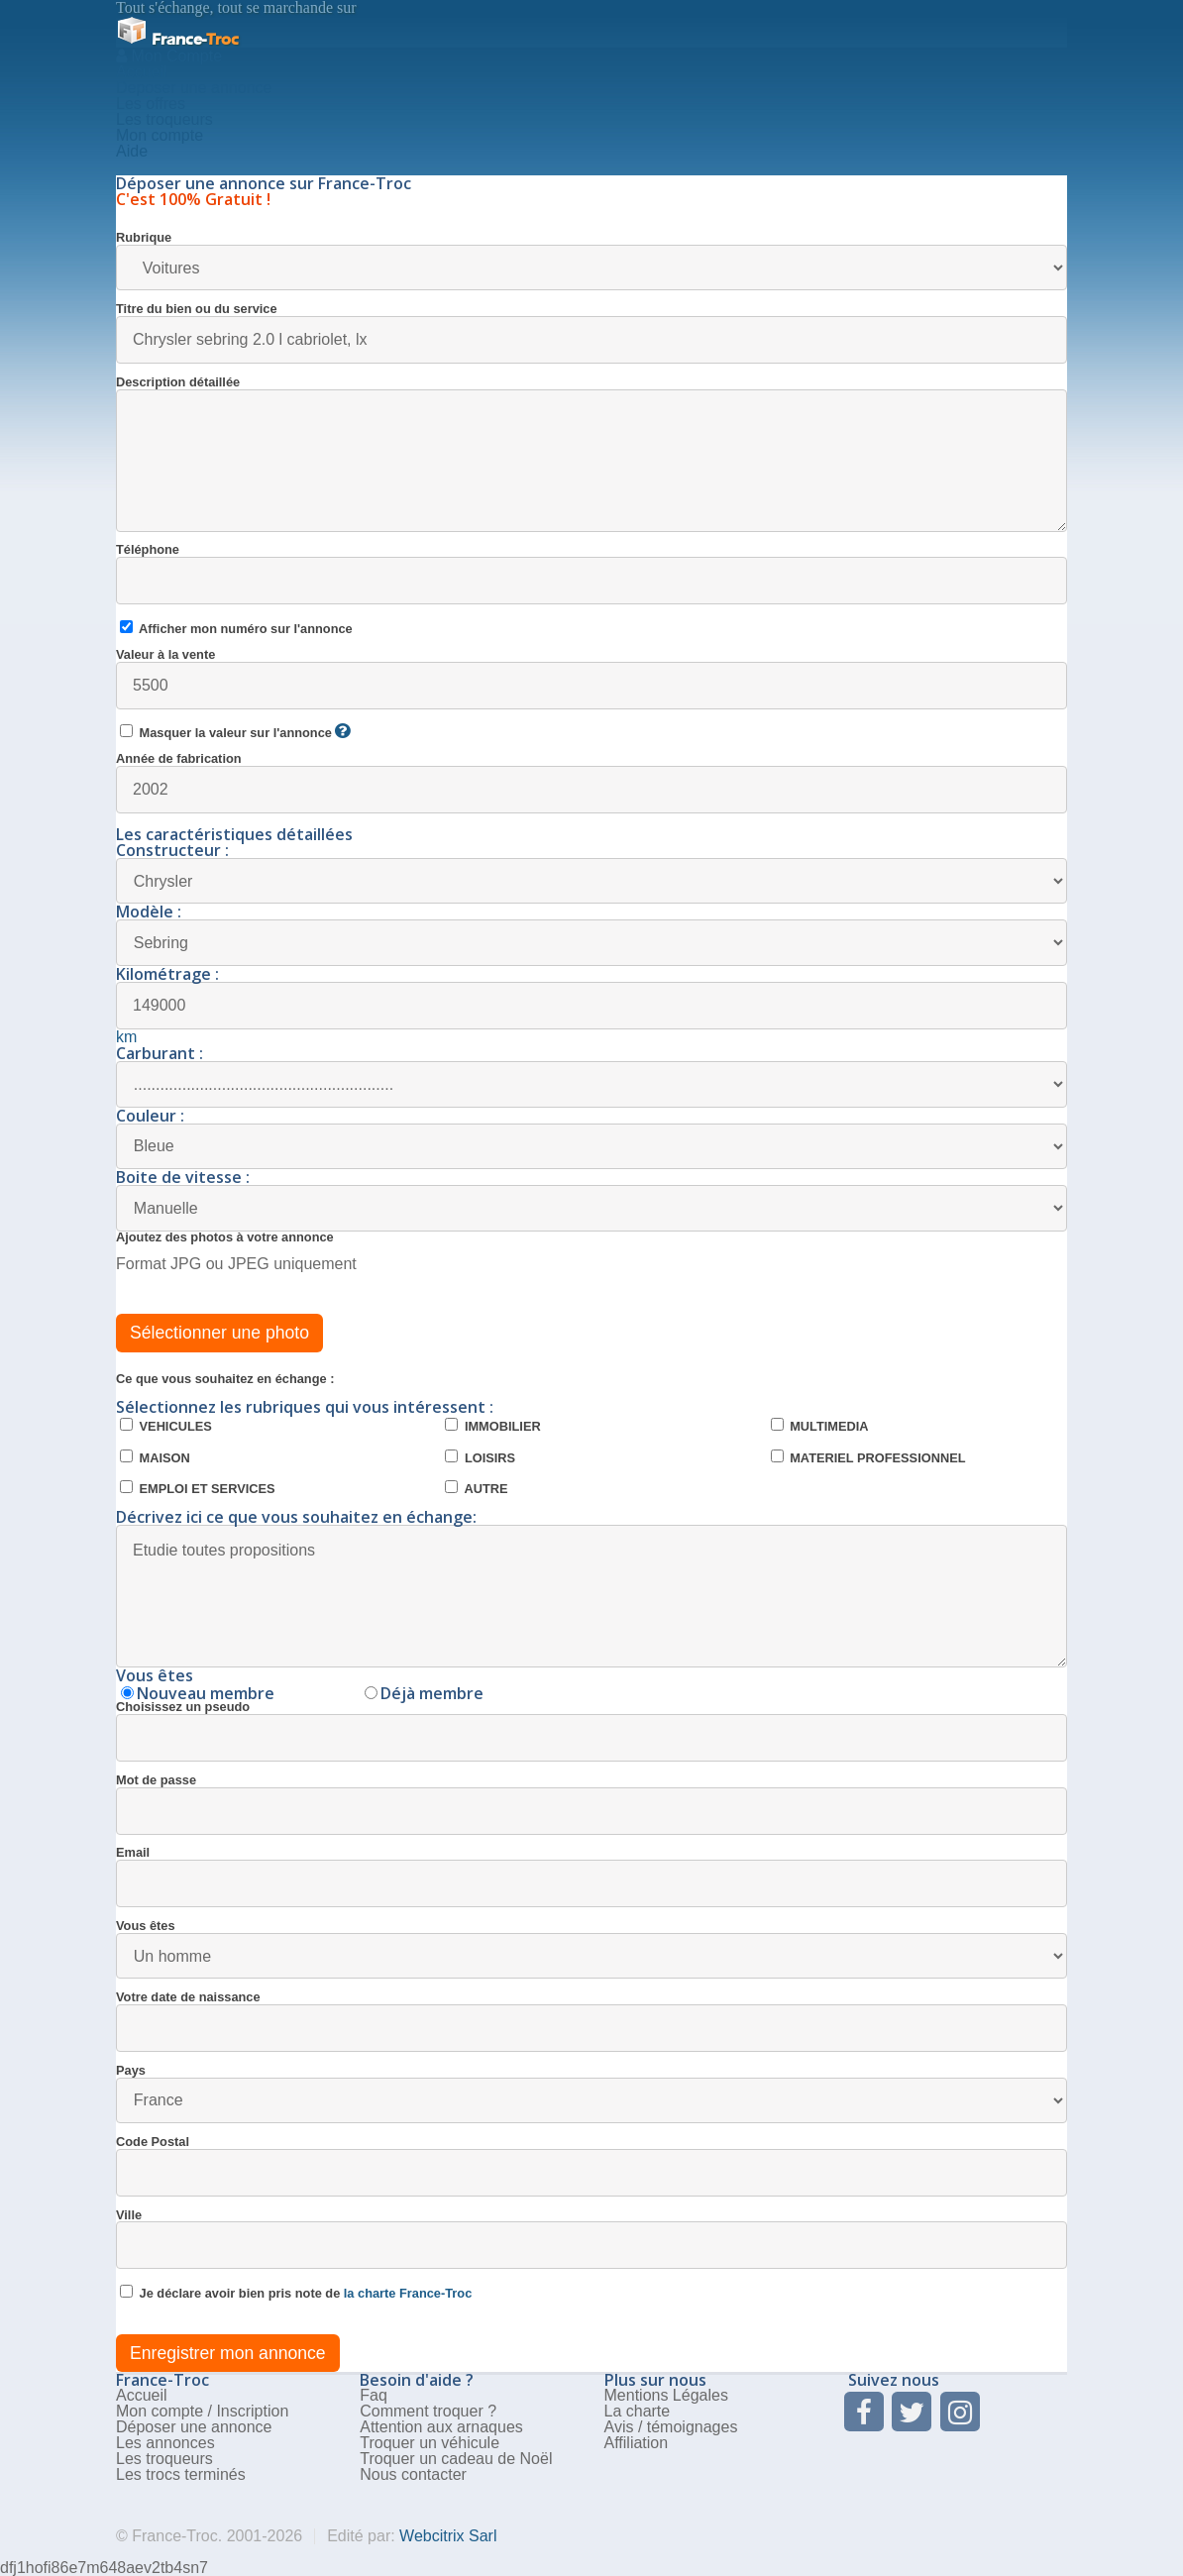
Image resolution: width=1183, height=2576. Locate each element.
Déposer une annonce (193, 2426)
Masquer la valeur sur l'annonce (235, 732)
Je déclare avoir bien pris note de (296, 2293)
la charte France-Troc (408, 2293)
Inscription (252, 2411)
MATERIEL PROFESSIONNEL (868, 1457)
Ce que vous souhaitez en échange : (225, 1379)
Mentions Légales (666, 2395)
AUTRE (476, 1488)
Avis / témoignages (671, 2426)
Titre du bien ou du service (591, 333)
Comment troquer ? (428, 2411)
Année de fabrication (591, 783)
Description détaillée (591, 454)
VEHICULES (166, 1426)
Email (591, 1877)
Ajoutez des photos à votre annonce (225, 1238)
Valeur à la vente (591, 679)
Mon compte (159, 135)
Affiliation (636, 2442)
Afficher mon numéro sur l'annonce (236, 628)
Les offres (150, 103)
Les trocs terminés (181, 2474)
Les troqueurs (164, 119)
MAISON (155, 1457)
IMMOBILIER (492, 1426)
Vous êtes (591, 1949)
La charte (637, 2411)
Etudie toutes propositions (591, 1596)
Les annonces (165, 2442)
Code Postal (591, 2166)
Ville (591, 2239)
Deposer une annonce (193, 87)
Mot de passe (591, 1804)
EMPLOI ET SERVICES (197, 1488)
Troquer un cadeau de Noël (456, 2458)
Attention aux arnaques (441, 2426)
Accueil (141, 71)
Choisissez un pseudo (591, 1731)
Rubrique (591, 261)
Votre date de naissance (591, 2021)
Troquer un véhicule (429, 2442)
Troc (177, 39)
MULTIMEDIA (820, 1426)
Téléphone (591, 574)
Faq (373, 2395)
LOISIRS (480, 1457)
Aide (132, 151)
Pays (591, 2094)
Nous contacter (413, 2474)
